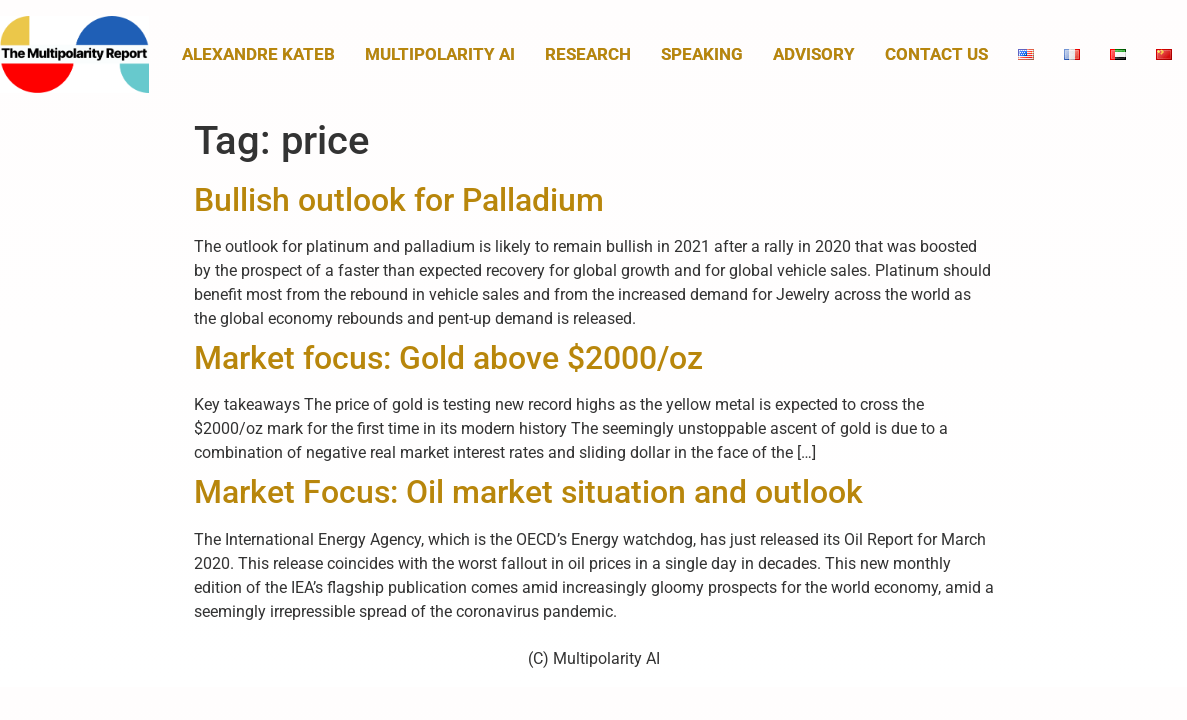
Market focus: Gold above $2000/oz (448, 358)
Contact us (936, 54)
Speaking (702, 54)
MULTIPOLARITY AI (440, 54)
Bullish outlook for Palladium (399, 200)
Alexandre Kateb (258, 54)
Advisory (814, 54)
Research (588, 54)
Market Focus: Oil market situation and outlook (528, 492)
